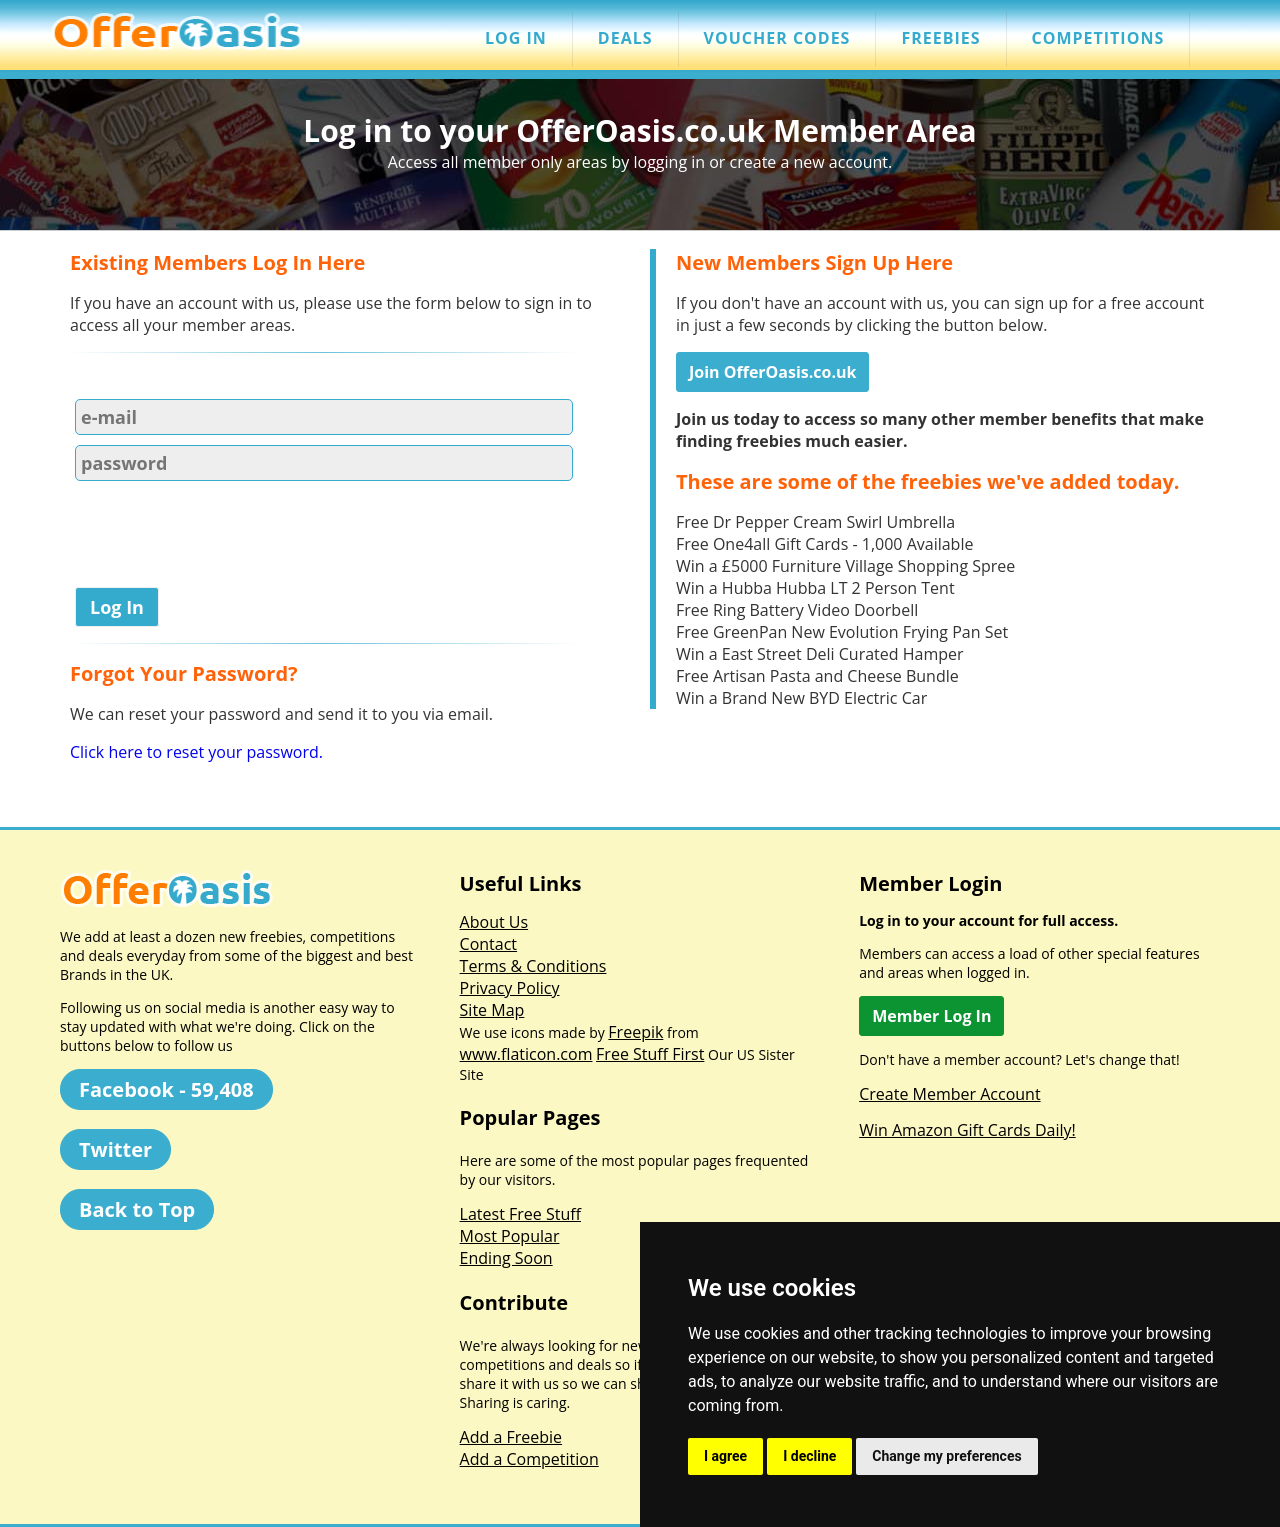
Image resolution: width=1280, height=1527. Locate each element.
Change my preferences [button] (946, 1456)
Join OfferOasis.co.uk (772, 372)
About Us (494, 922)
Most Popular (510, 1236)
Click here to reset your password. (196, 752)
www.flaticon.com (526, 1054)
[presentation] (222, 538)
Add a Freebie (511, 1437)
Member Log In (931, 1016)
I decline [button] (809, 1456)
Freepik (635, 1032)
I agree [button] (725, 1456)
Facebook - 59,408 (166, 1089)
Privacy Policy (510, 988)
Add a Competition (529, 1459)
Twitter (115, 1149)
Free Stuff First (650, 1054)
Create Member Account (949, 1094)
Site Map (492, 1010)
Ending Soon (506, 1258)
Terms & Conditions (533, 966)
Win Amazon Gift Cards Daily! (967, 1130)
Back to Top (137, 1209)
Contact (488, 944)
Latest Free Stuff (520, 1214)
